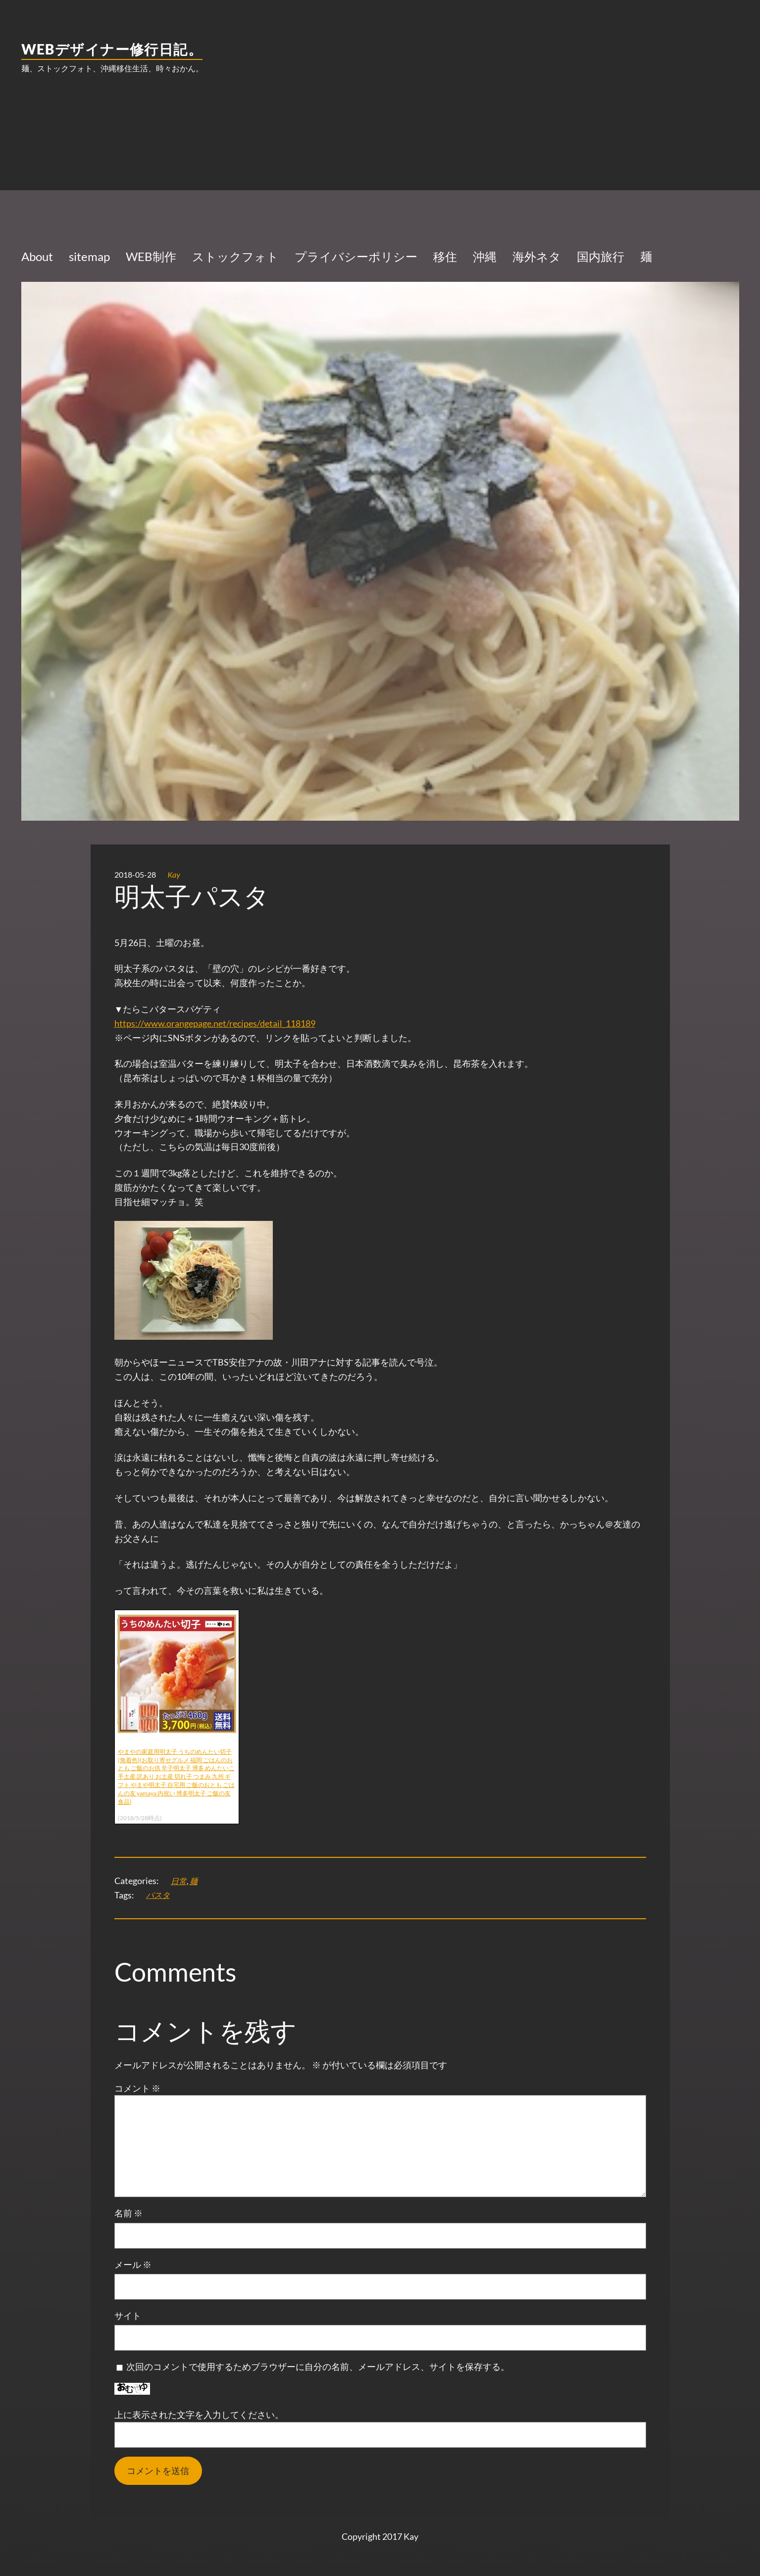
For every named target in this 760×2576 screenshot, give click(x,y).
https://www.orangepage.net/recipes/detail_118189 (214, 1023)
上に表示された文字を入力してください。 (199, 2414)
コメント (137, 2088)
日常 (179, 1881)
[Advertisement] (380, 161)
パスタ (158, 1894)
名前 (128, 2213)
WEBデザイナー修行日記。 (112, 49)
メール (133, 2264)
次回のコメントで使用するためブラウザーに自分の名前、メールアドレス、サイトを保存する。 (317, 2366)
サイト (127, 2315)
